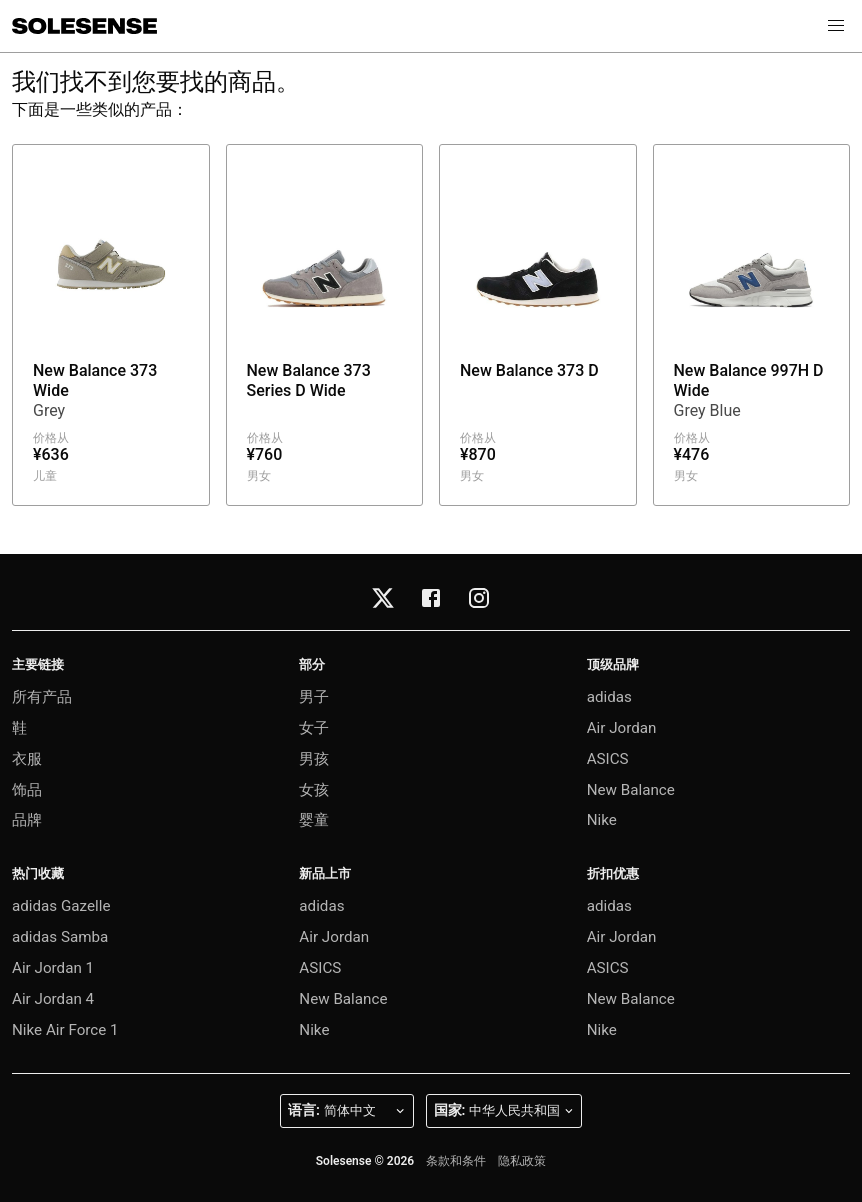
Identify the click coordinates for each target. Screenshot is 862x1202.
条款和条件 (456, 1161)
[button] (836, 26)
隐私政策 (522, 1161)
